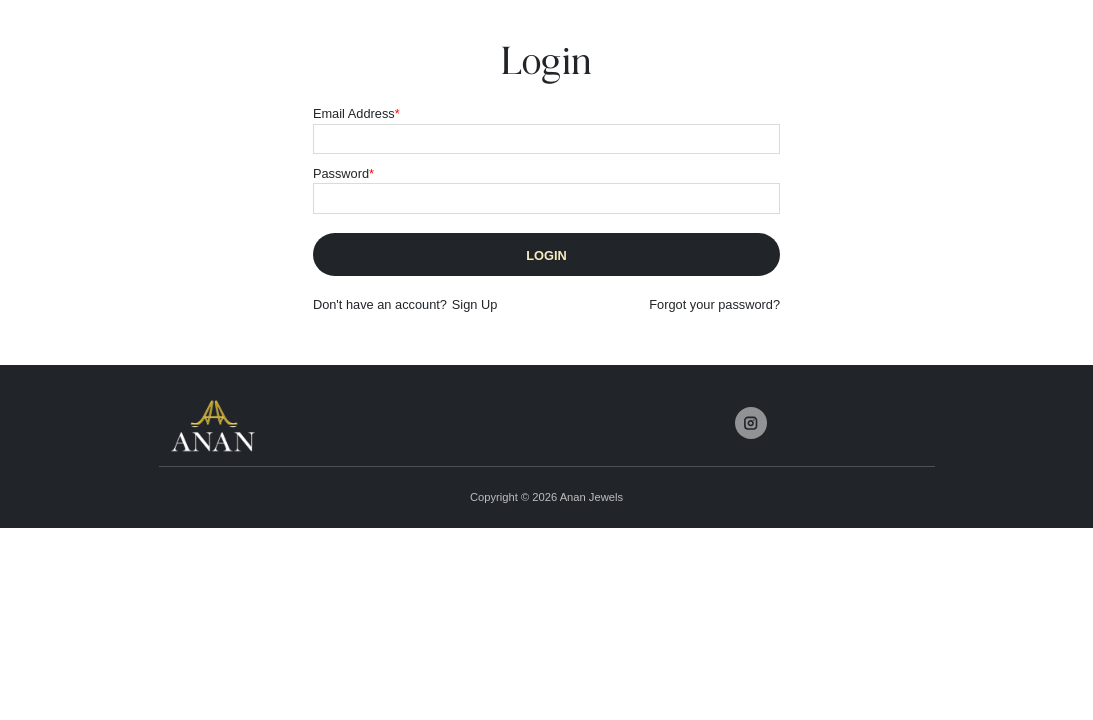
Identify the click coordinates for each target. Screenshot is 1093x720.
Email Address (356, 113)
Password (343, 173)
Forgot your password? (714, 304)
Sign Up (475, 304)
